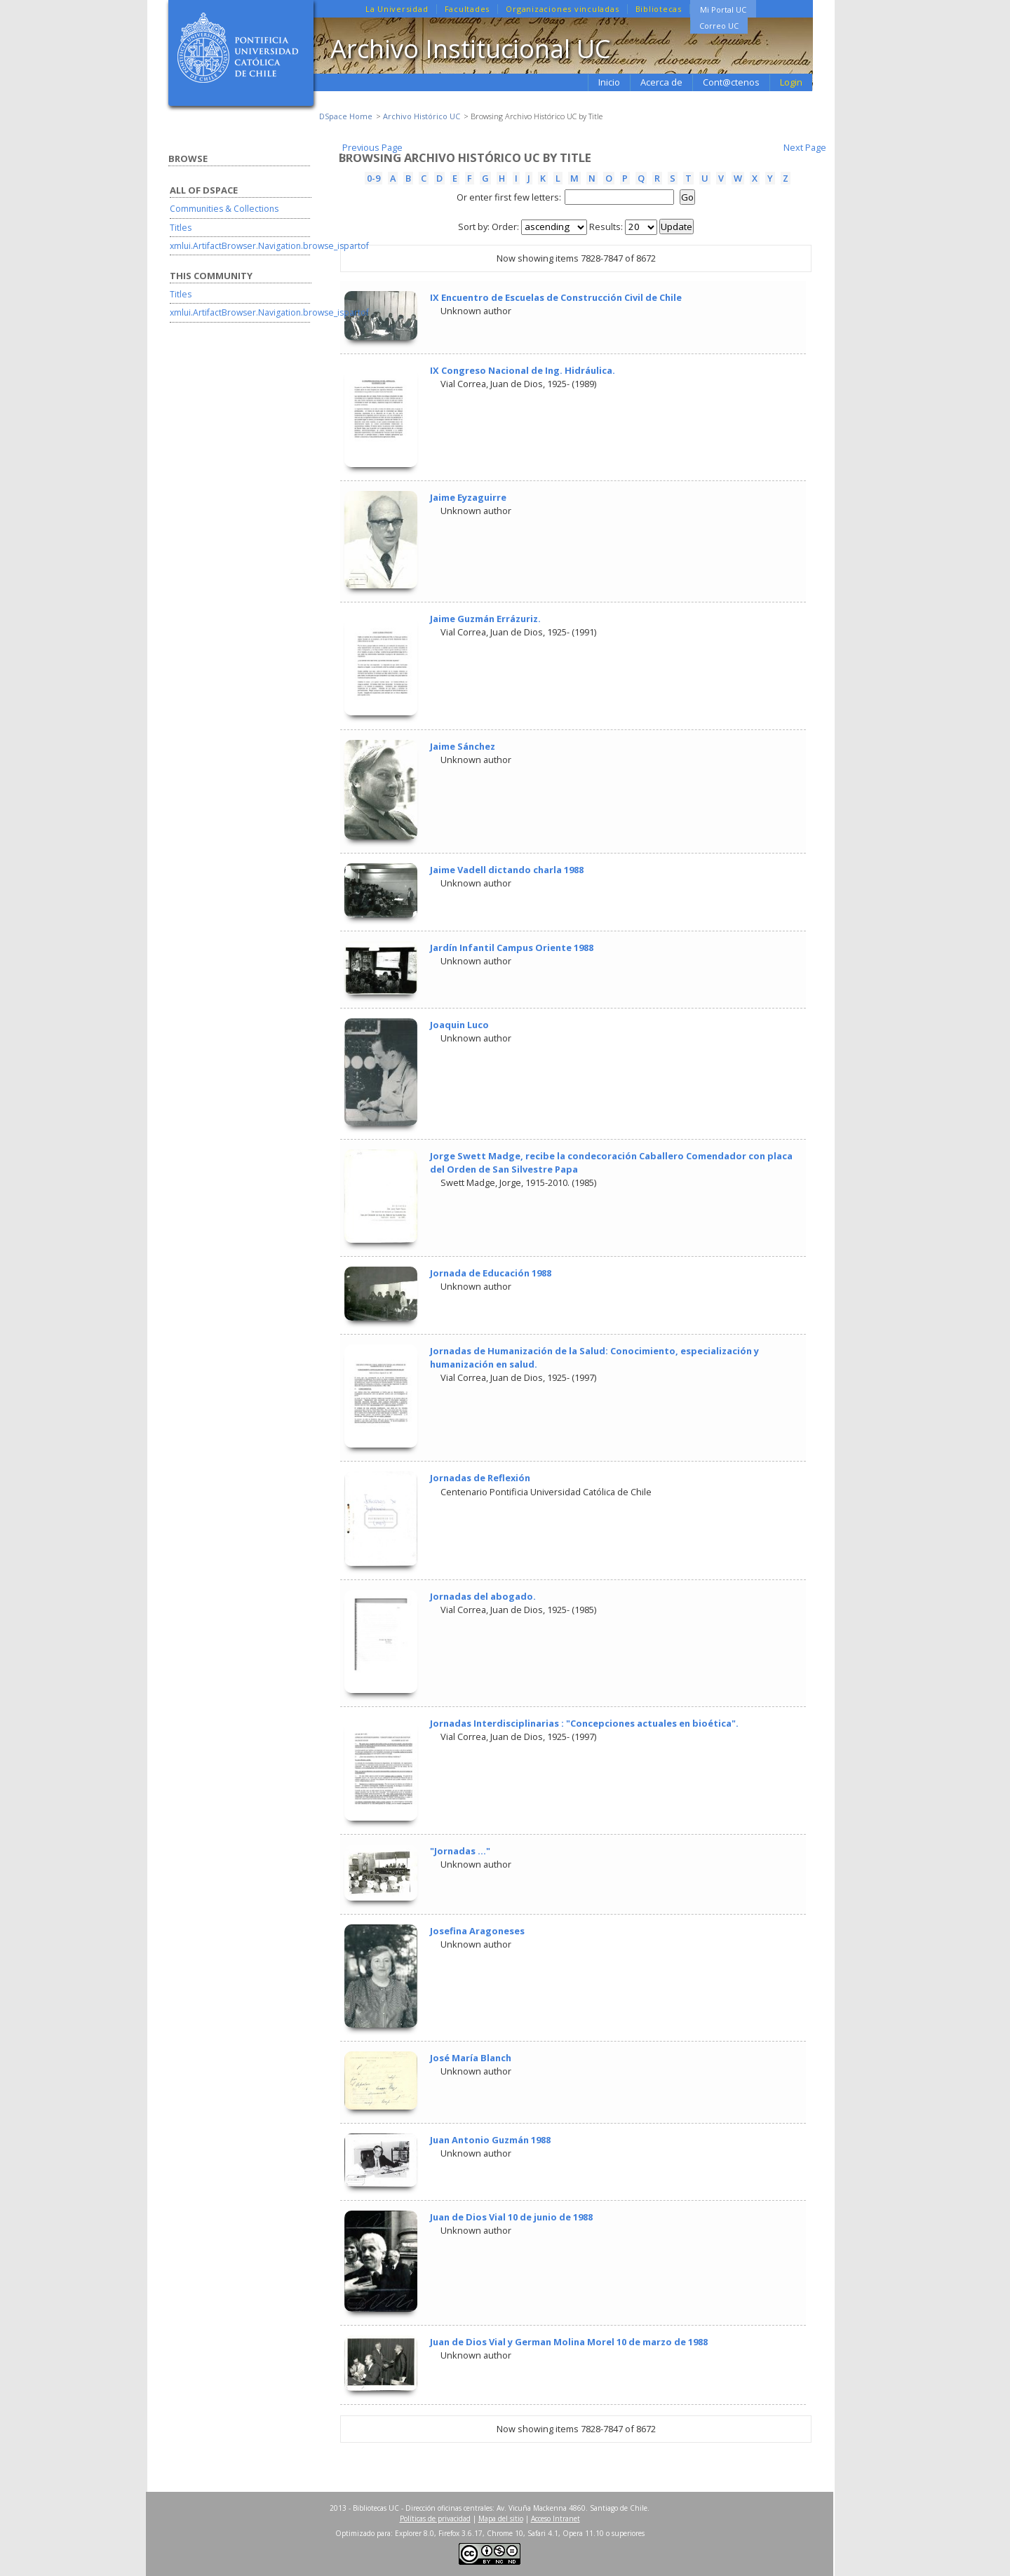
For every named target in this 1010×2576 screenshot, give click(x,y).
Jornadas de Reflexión (480, 1477)
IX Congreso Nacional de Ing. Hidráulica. (522, 370)
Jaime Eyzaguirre (468, 497)
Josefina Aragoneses (477, 1930)
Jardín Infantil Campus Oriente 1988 (511, 947)
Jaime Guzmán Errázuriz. (485, 618)
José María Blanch (470, 2057)
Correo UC (719, 25)
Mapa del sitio (500, 2518)
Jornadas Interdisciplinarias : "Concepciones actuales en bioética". (584, 1723)
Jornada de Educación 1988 (490, 1273)
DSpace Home (345, 116)
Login (791, 82)
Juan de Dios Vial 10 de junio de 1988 (511, 2217)
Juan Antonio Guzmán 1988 (490, 2139)
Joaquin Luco (459, 1024)
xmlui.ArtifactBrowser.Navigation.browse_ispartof (269, 246)
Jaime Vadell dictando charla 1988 (507, 869)
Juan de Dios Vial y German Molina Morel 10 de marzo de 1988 (569, 2341)
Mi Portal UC (723, 9)
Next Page (804, 147)
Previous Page (372, 147)
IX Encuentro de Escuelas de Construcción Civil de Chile (556, 297)
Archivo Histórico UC (421, 116)
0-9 (373, 178)
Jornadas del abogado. (483, 1596)
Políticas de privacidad (435, 2518)
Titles (180, 228)
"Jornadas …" (460, 1851)
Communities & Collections (224, 209)
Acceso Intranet (555, 2518)
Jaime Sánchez (462, 746)
